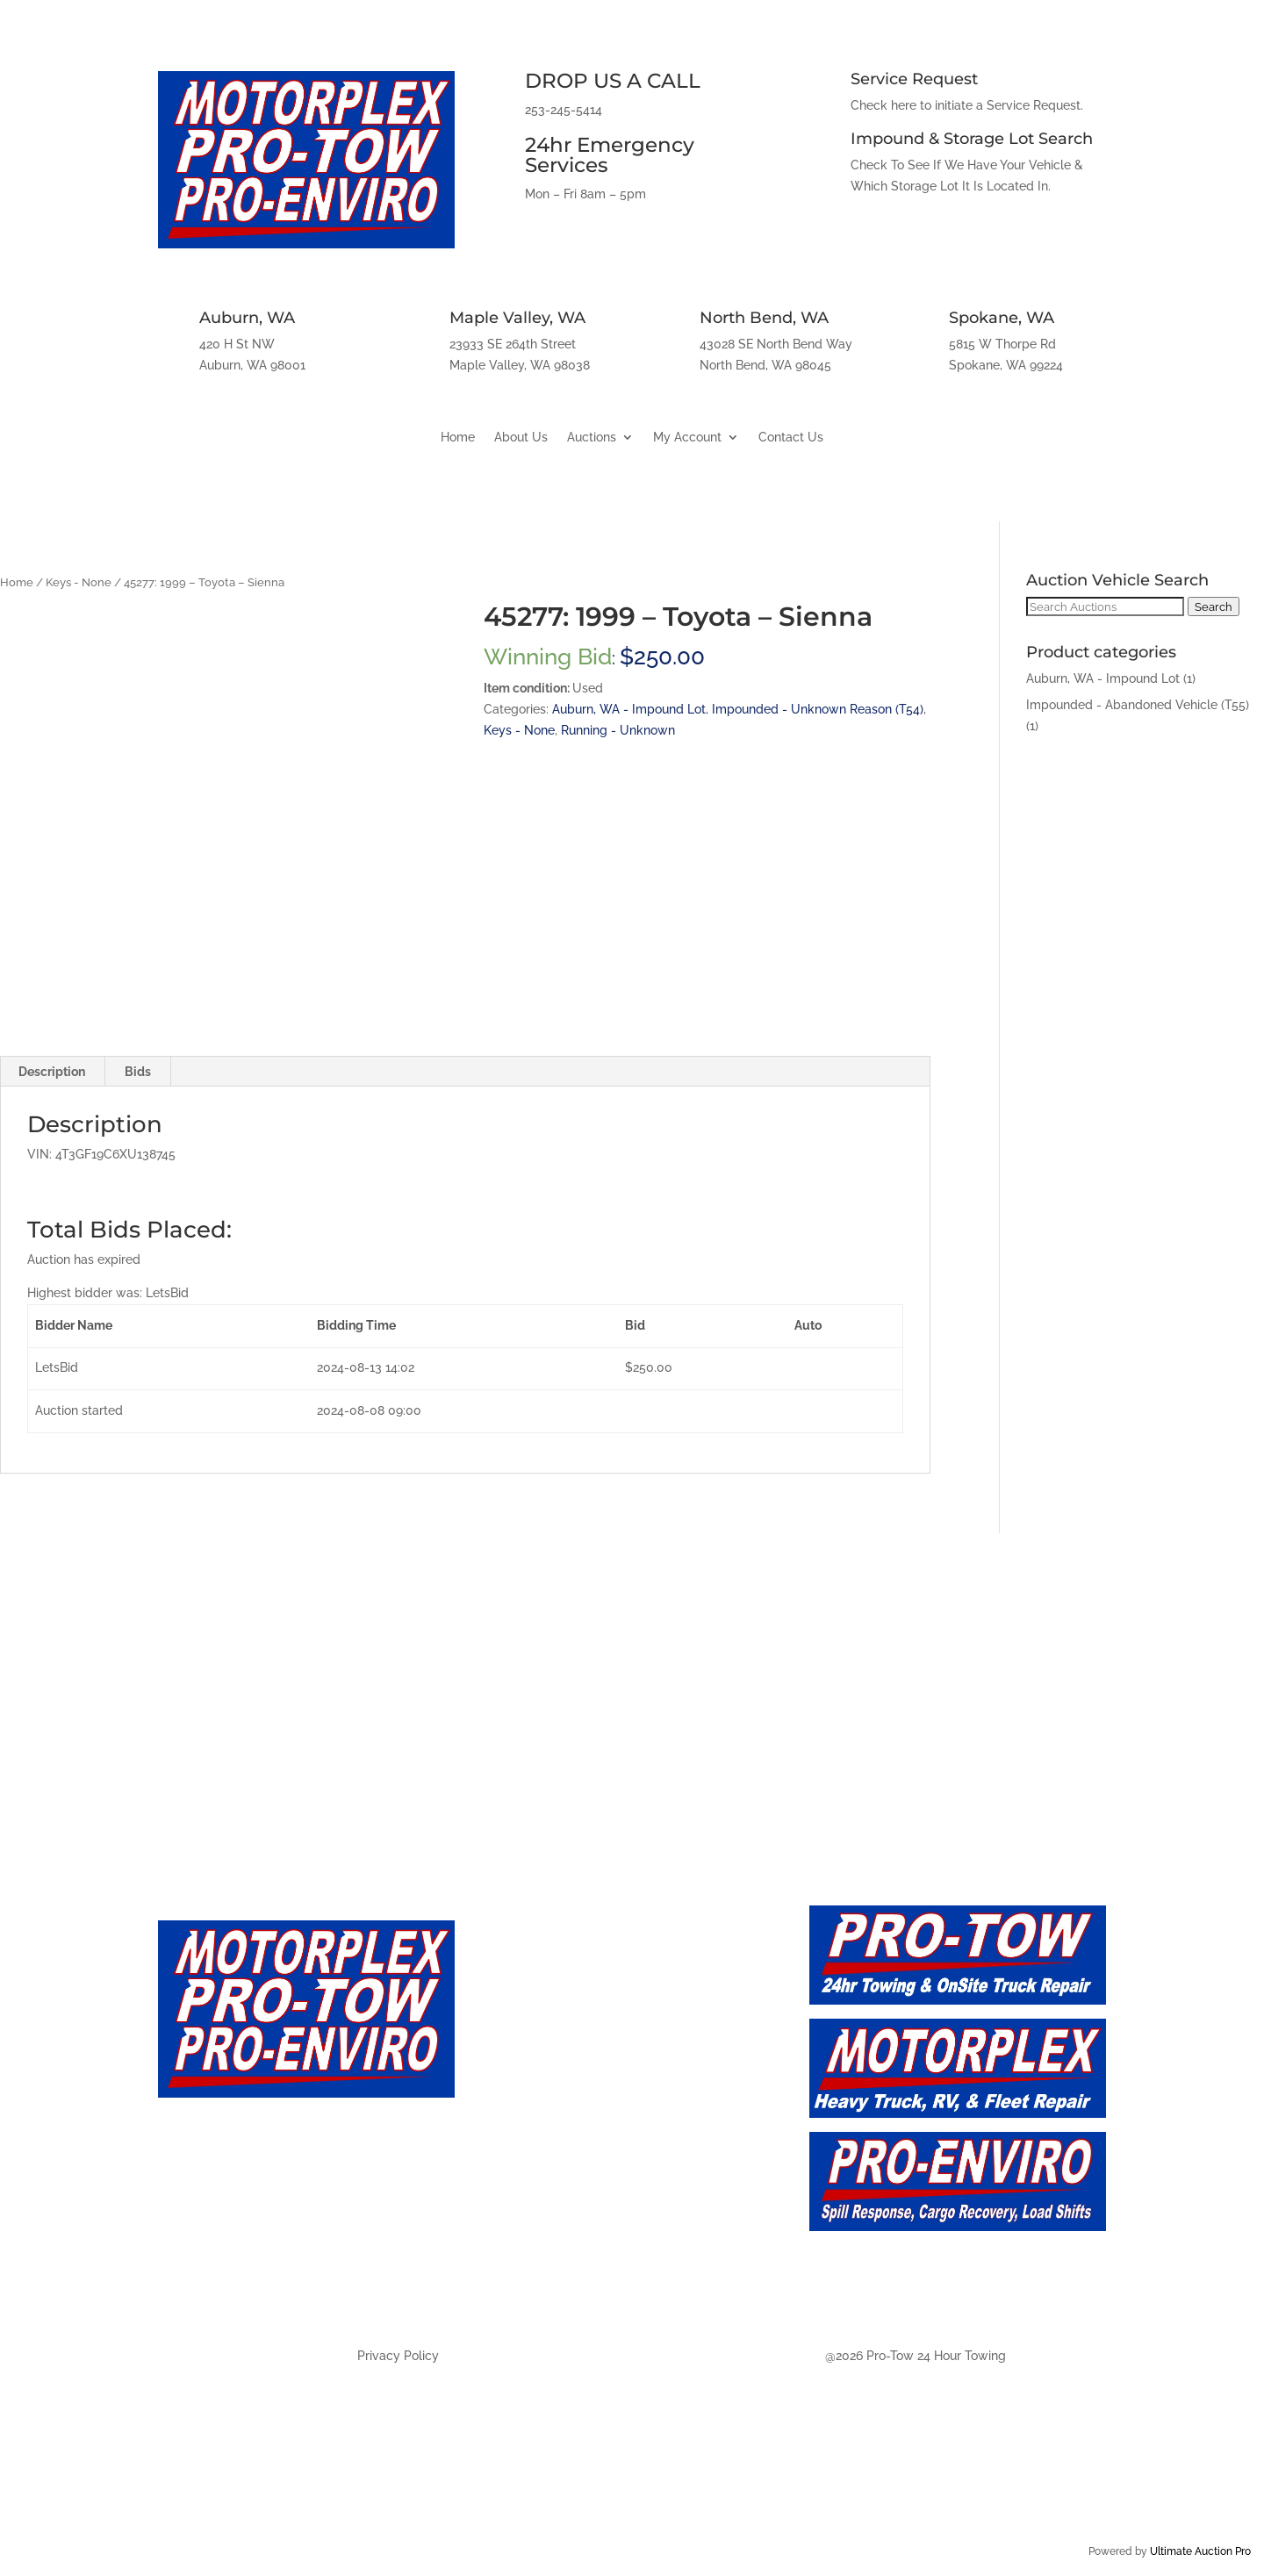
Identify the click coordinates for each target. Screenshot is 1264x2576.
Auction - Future (548, 2126)
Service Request (914, 79)
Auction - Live (538, 2088)
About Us (521, 437)
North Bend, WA (764, 317)
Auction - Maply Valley (572, 2204)
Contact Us (790, 437)
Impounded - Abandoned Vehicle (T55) (1137, 705)
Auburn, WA (247, 317)
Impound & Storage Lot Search (972, 138)
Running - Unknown (618, 730)
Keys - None (78, 582)
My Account (687, 437)
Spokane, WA (1001, 317)
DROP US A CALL (612, 80)
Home (458, 437)
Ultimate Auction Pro (1200, 2551)
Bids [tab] (138, 1072)
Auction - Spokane (556, 2282)
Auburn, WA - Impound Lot (629, 709)
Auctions (591, 437)
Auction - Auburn (552, 2166)
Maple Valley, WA (517, 317)
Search (1213, 606)
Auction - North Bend (568, 2243)
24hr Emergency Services (609, 155)
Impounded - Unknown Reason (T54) (817, 709)
